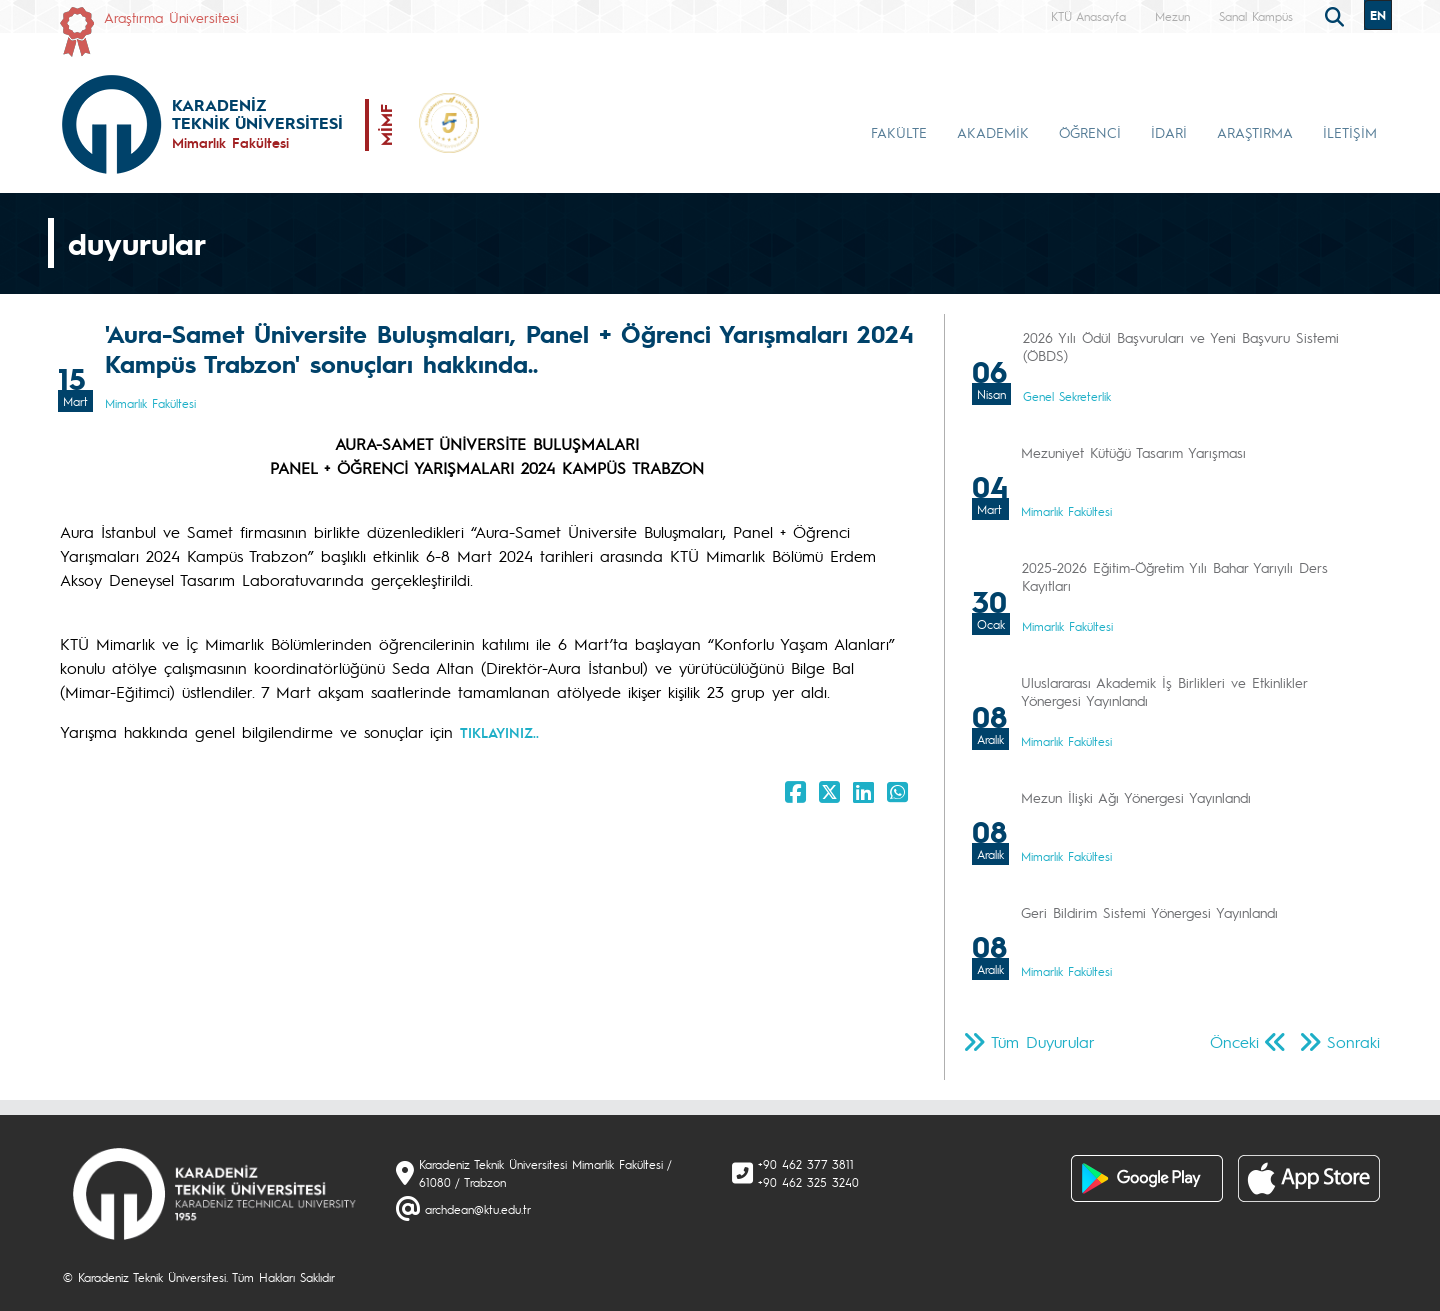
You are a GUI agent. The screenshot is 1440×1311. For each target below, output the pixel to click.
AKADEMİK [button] (993, 132)
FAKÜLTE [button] (899, 132)
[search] (1337, 15)
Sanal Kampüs (1256, 16)
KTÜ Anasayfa (1088, 16)
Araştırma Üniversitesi (171, 17)
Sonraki (1353, 1041)
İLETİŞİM (1350, 132)
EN (1378, 15)
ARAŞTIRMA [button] (1255, 132)
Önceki (1234, 1041)
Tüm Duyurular (1043, 1041)
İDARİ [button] (1169, 132)
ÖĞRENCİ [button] (1090, 132)
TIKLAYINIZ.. (499, 732)
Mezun (1172, 16)
